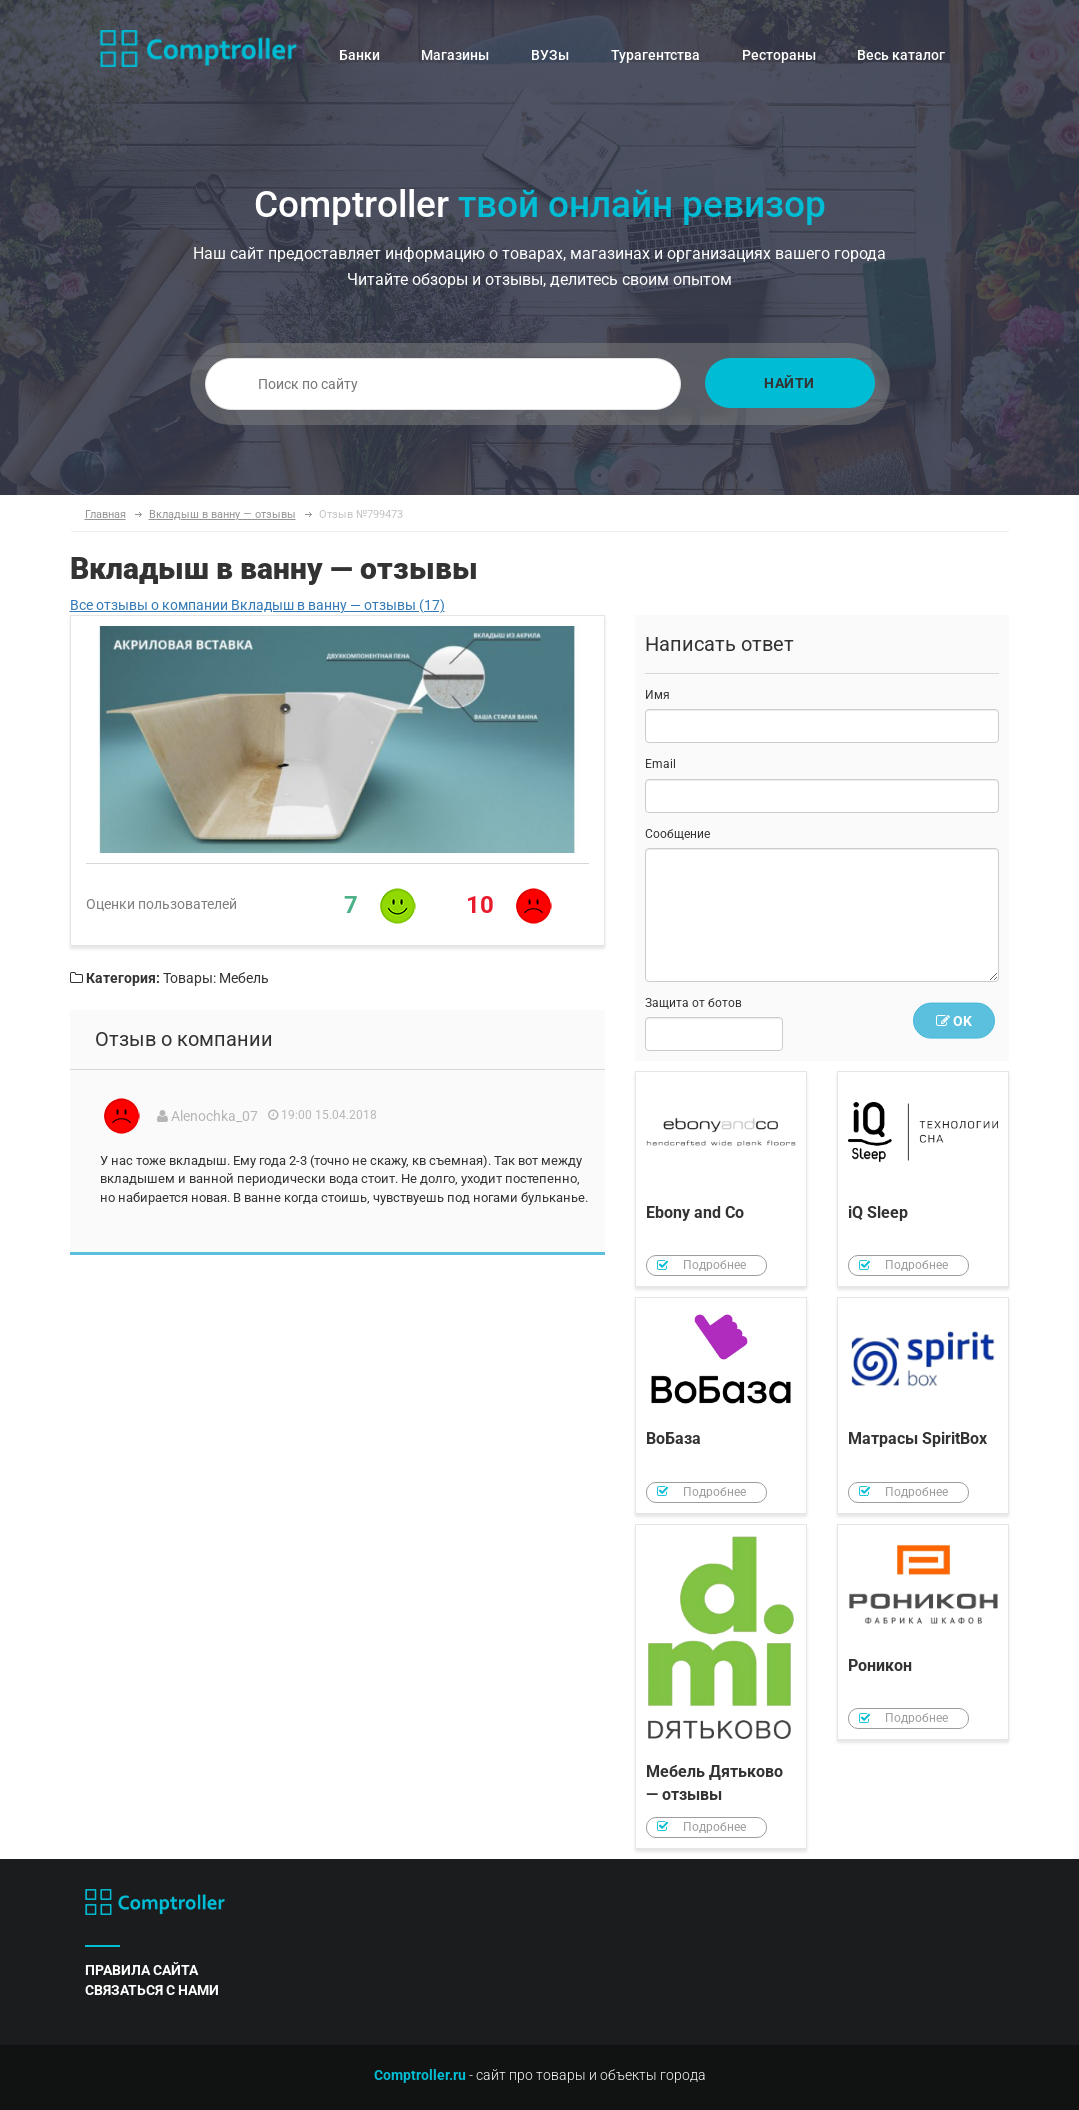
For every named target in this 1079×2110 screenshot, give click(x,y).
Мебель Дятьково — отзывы (721, 1686)
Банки (359, 55)
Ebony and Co (721, 1179)
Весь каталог (901, 55)
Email (660, 764)
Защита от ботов (693, 1003)
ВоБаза (721, 1405)
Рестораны (779, 55)
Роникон (923, 1632)
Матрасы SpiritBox (923, 1405)
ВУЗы (550, 55)
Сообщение (677, 834)
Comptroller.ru (420, 2075)
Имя (657, 695)
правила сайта (141, 1970)
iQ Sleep (923, 1179)
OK (954, 1021)
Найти (789, 383)
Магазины (455, 55)
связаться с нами (152, 1990)
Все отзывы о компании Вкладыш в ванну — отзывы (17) (257, 605)
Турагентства (655, 55)
